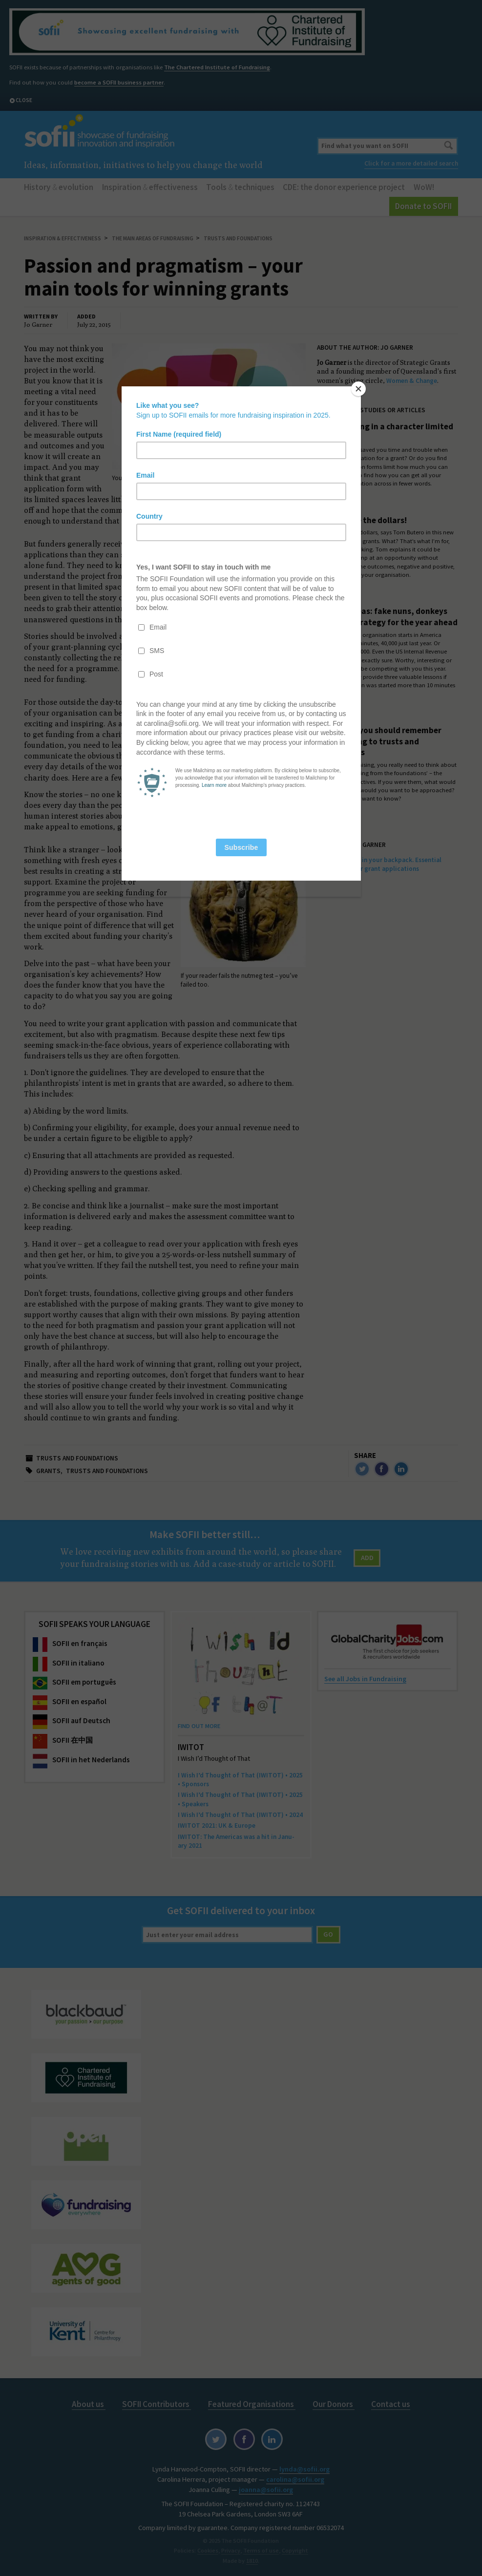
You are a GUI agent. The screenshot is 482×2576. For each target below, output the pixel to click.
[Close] (358, 388)
